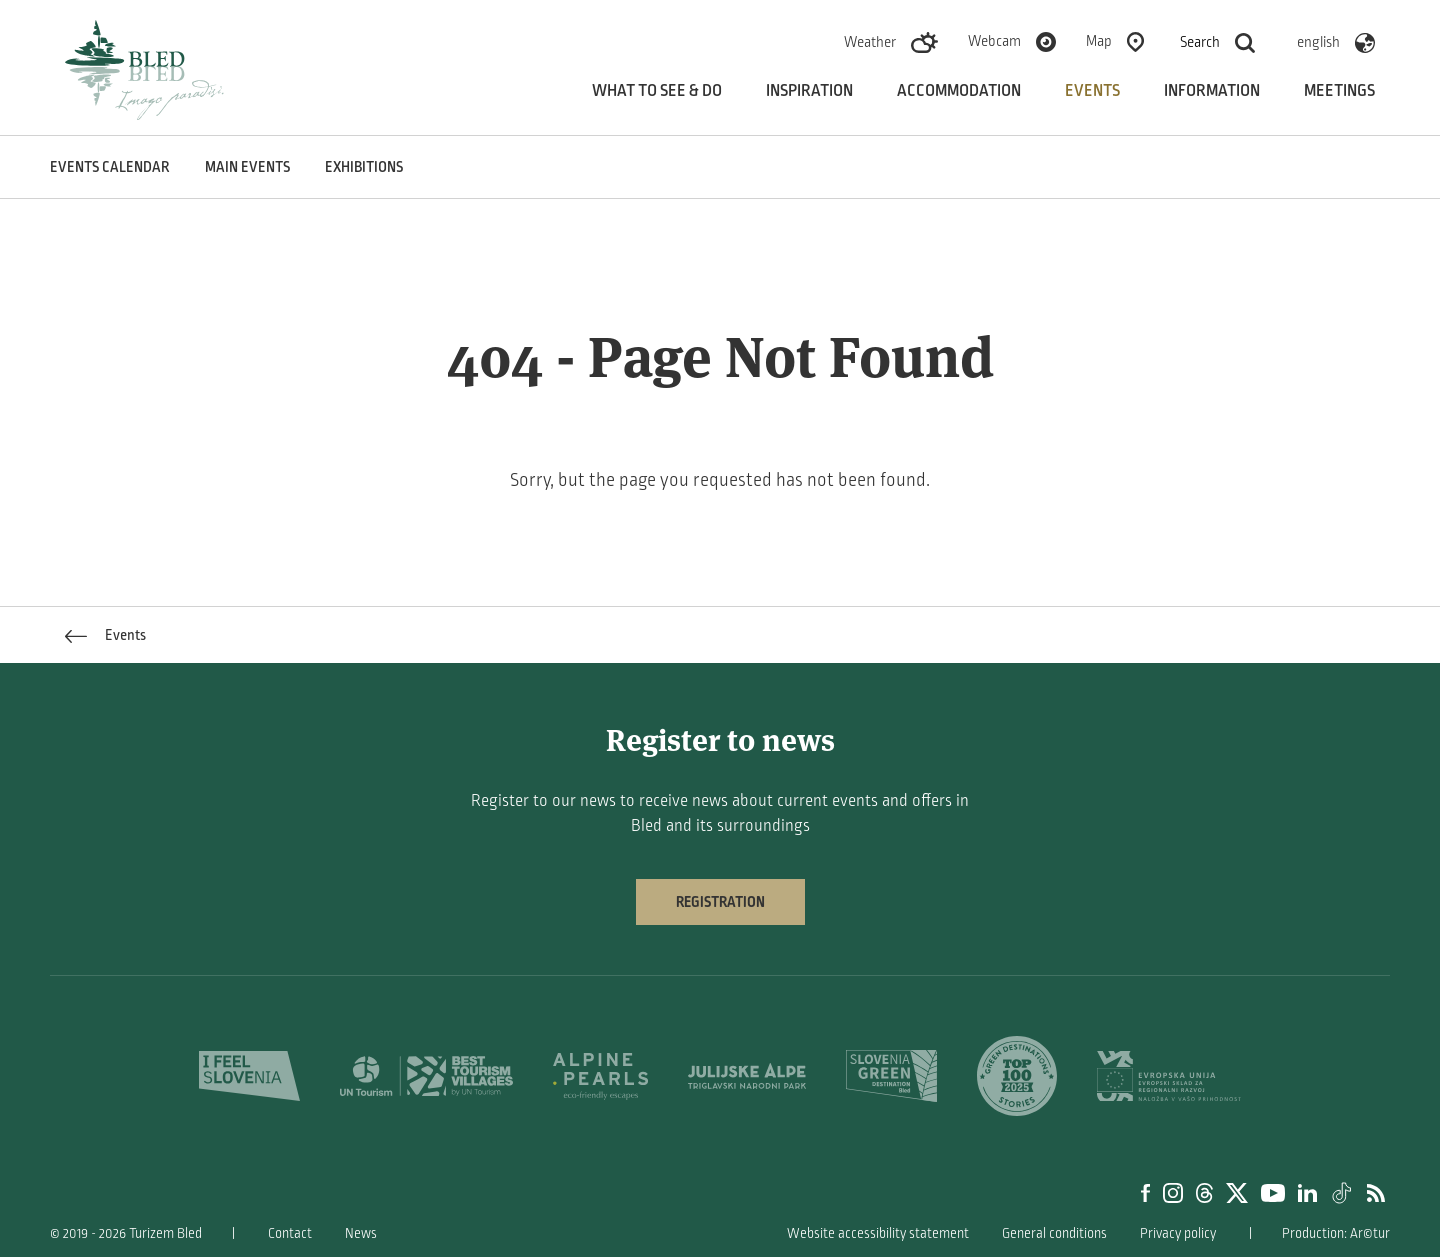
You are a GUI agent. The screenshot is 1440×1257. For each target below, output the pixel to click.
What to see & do (657, 91)
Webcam (994, 41)
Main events (247, 167)
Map (1099, 41)
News (361, 1233)
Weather (870, 42)
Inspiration (809, 91)
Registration (720, 902)
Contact (290, 1233)
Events (1092, 91)
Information (1212, 91)
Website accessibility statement (878, 1233)
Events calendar (110, 167)
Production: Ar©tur (1336, 1233)
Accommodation (959, 91)
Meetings (1339, 91)
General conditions (1054, 1233)
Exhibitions (364, 167)
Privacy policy (1178, 1233)
